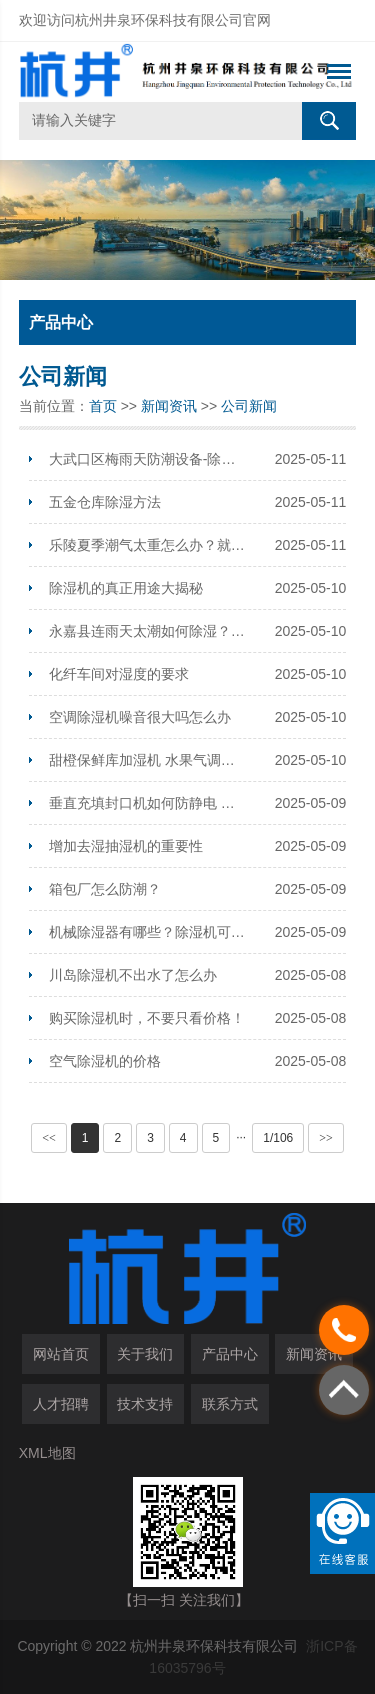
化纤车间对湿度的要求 (119, 674)
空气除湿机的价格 (105, 1061)
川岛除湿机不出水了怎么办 (133, 975)
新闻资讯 (169, 406)
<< (49, 1138)
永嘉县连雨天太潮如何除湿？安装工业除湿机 (148, 631)
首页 (103, 406)
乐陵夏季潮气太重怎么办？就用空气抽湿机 (148, 545)
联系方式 (230, 1404)
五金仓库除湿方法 (105, 502)
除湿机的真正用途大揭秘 (126, 588)
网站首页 (61, 1354)
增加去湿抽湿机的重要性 (126, 846)
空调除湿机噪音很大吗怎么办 (140, 717)
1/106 (278, 1138)
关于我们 (145, 1354)
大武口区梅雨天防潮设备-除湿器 (148, 459)
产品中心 (230, 1354)
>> (326, 1138)
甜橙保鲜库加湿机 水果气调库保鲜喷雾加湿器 (148, 760)
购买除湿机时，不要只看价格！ (147, 1018)
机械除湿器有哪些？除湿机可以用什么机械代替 (148, 932)
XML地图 (47, 1453)
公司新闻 (249, 406)
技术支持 (145, 1404)
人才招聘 (61, 1404)
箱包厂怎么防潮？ (105, 889)
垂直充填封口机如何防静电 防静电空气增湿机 (148, 803)
